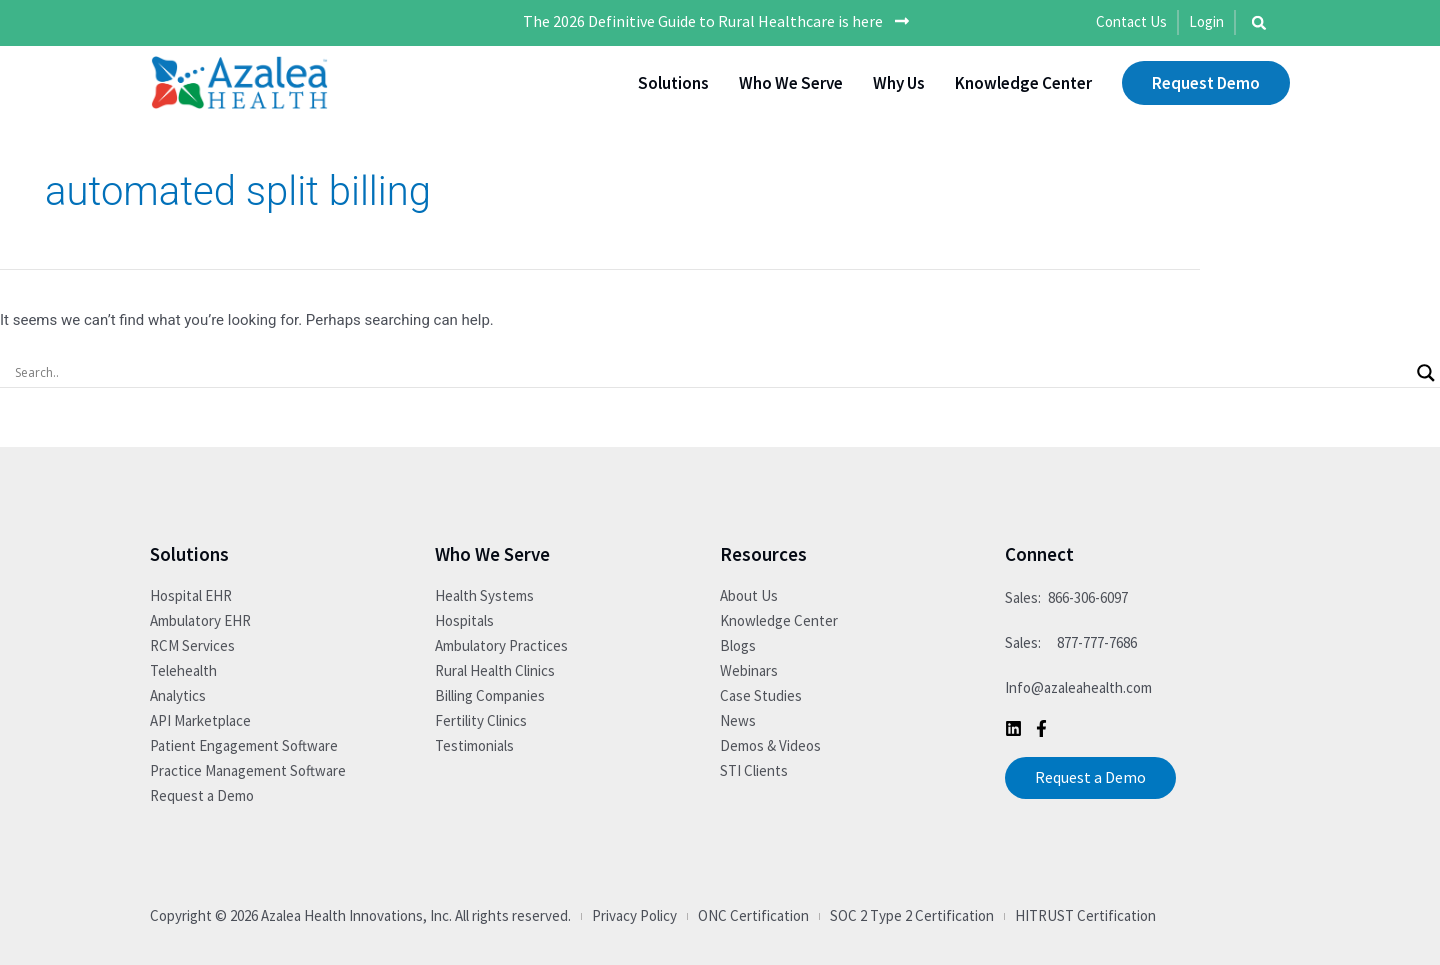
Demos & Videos (770, 745)
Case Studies (761, 695)
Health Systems (484, 595)
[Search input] (711, 373)
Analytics (178, 695)
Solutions (673, 83)
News (738, 720)
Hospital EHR (191, 595)
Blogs (738, 645)
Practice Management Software (248, 770)
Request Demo (1206, 83)
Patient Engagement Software (244, 745)
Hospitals (464, 620)
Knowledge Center (1023, 83)
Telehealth (183, 670)
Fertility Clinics (481, 720)
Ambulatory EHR (200, 620)
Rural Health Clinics (495, 670)
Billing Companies (490, 695)
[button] (1259, 23)
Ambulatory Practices (501, 645)
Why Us (899, 83)
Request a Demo (202, 795)
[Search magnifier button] (1426, 373)
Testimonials (474, 745)
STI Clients (754, 770)
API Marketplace (200, 720)
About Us (749, 595)
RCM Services (192, 645)
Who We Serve (791, 83)
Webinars (749, 670)
